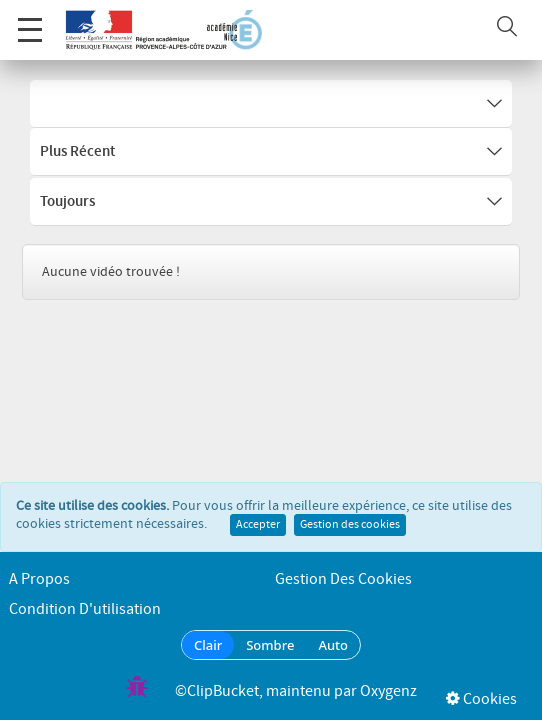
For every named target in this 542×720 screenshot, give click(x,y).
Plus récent (271, 152)
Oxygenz (388, 691)
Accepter (258, 527)
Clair (208, 645)
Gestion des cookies (350, 527)
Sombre (270, 645)
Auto (333, 645)
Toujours (271, 202)
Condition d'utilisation (85, 609)
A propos (39, 579)
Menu (30, 19)
